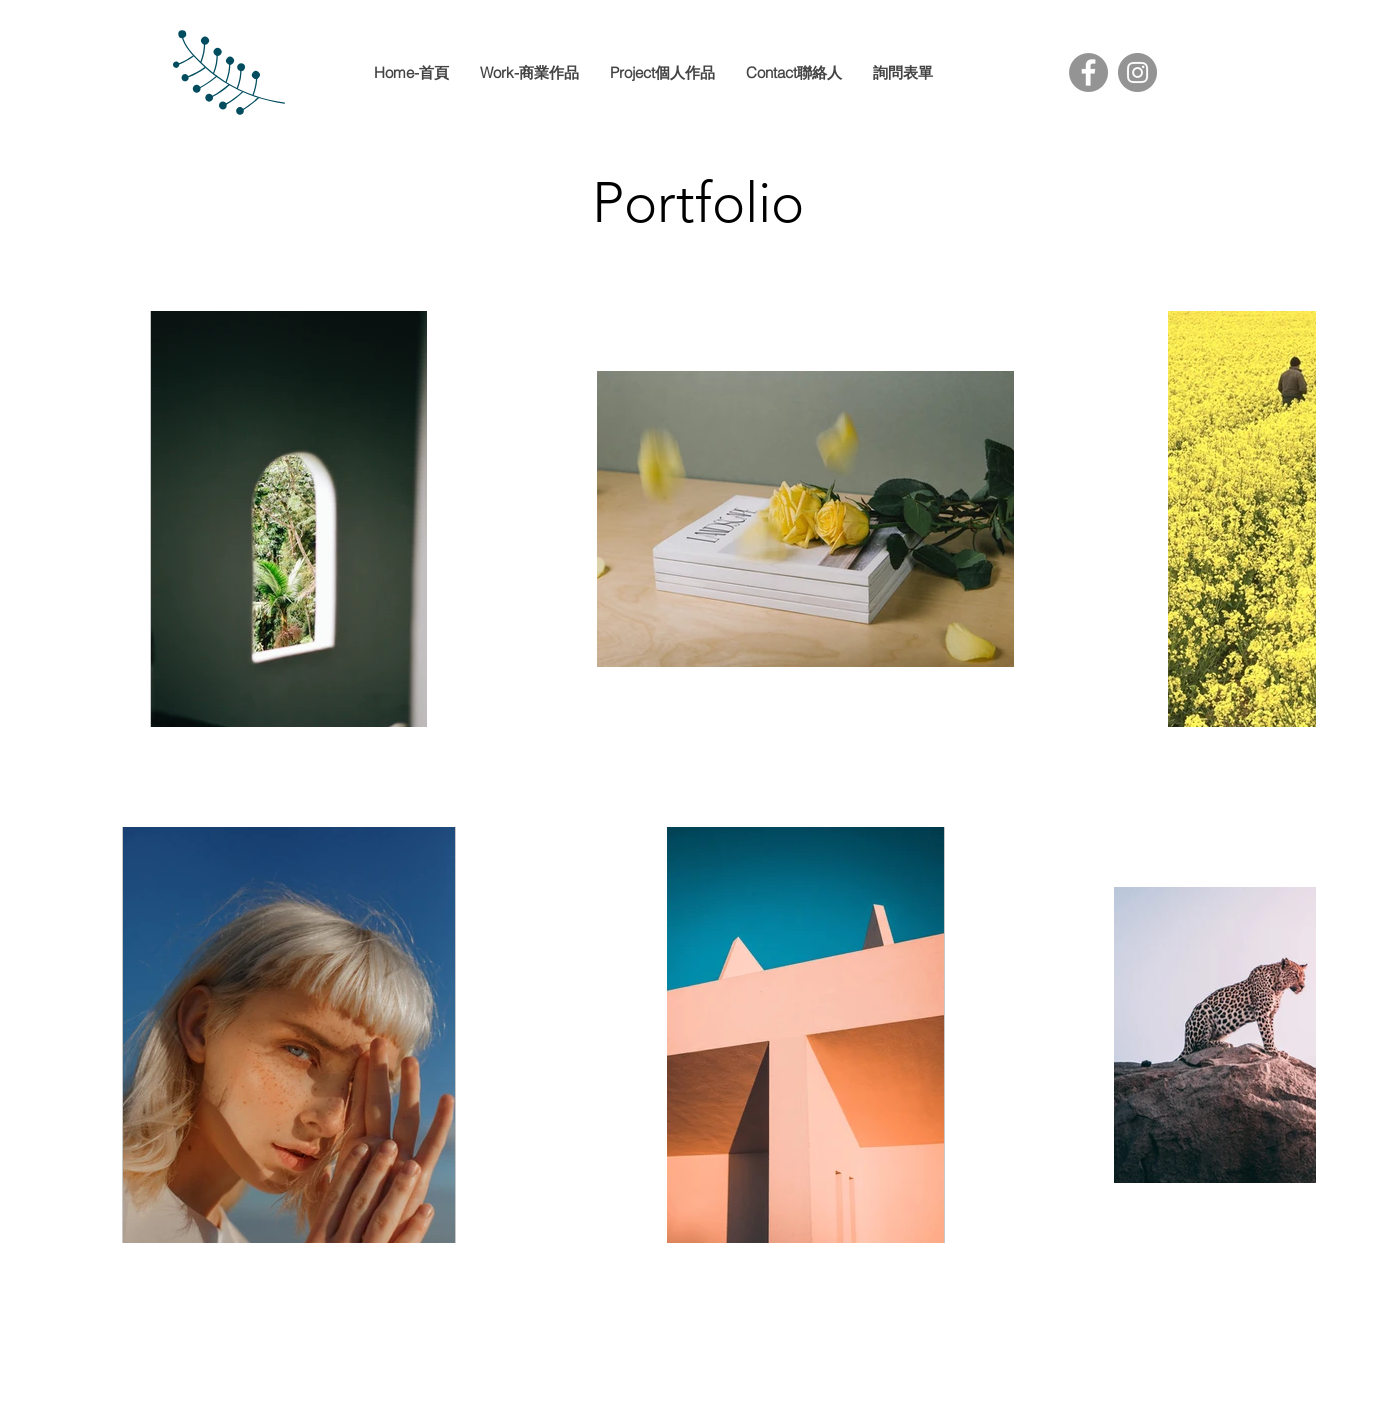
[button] (662, 73)
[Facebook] (1088, 72)
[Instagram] (1137, 72)
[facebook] (698, 1413)
